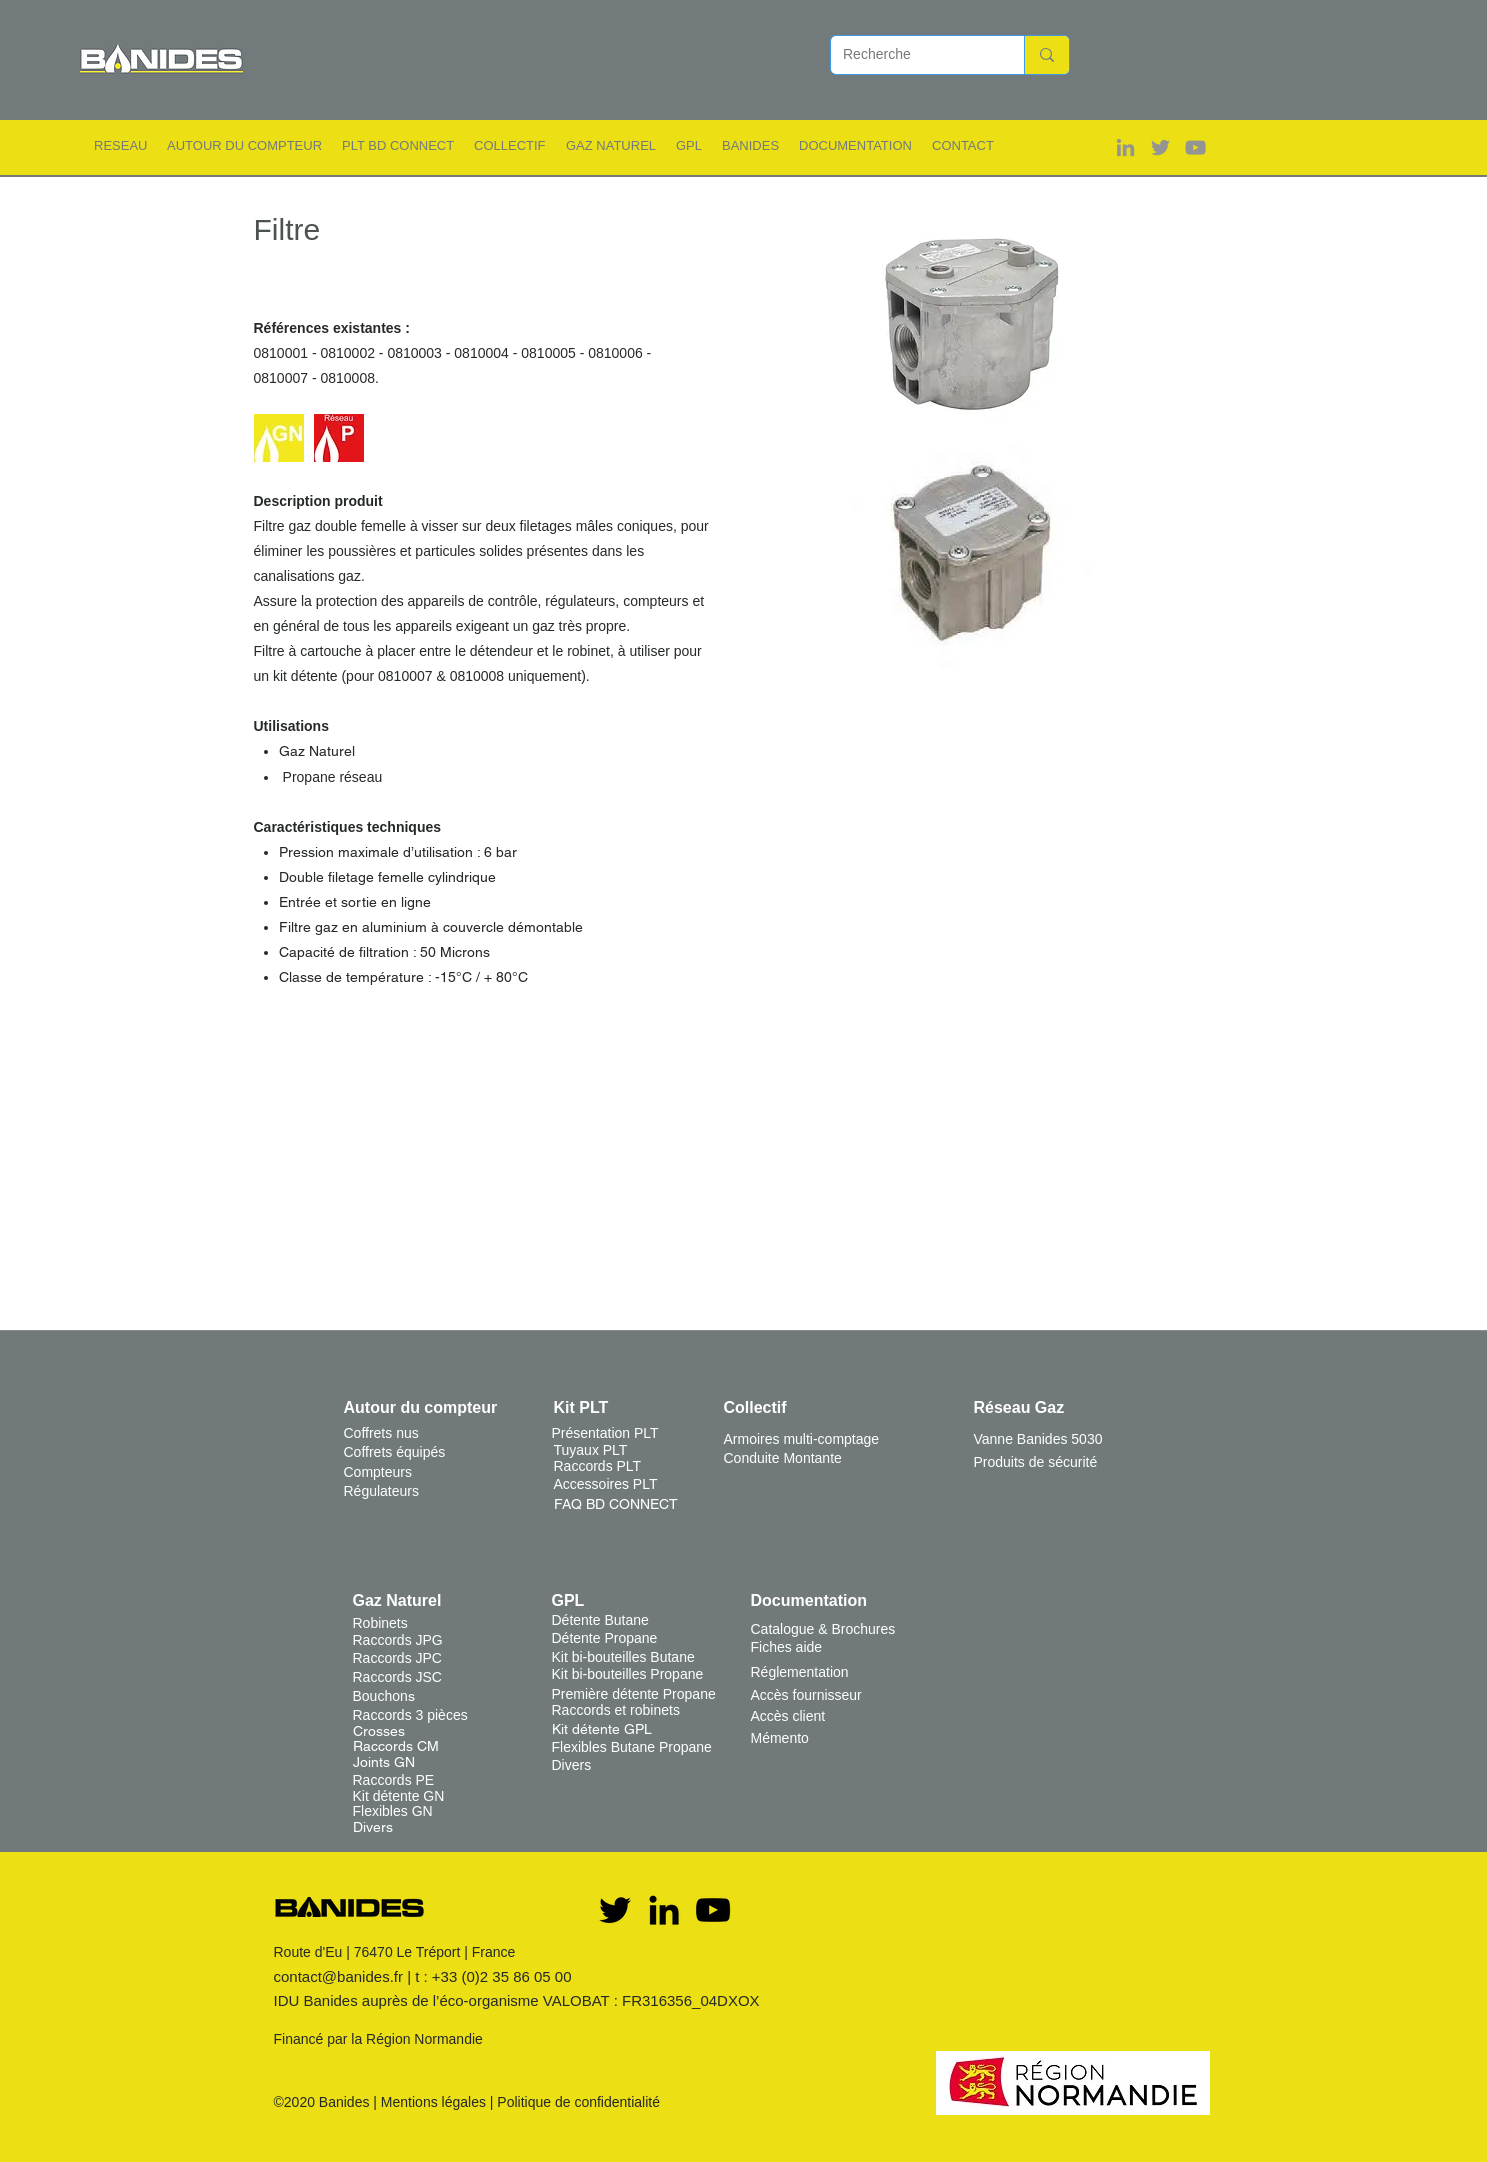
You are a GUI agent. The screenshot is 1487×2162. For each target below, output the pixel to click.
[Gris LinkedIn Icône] (1125, 147)
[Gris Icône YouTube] (1195, 147)
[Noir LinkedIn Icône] (664, 1910)
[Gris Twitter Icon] (1160, 147)
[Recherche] (912, 55)
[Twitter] (615, 1910)
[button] (120, 145)
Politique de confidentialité (578, 2102)
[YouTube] (713, 1910)
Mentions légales (433, 2102)
